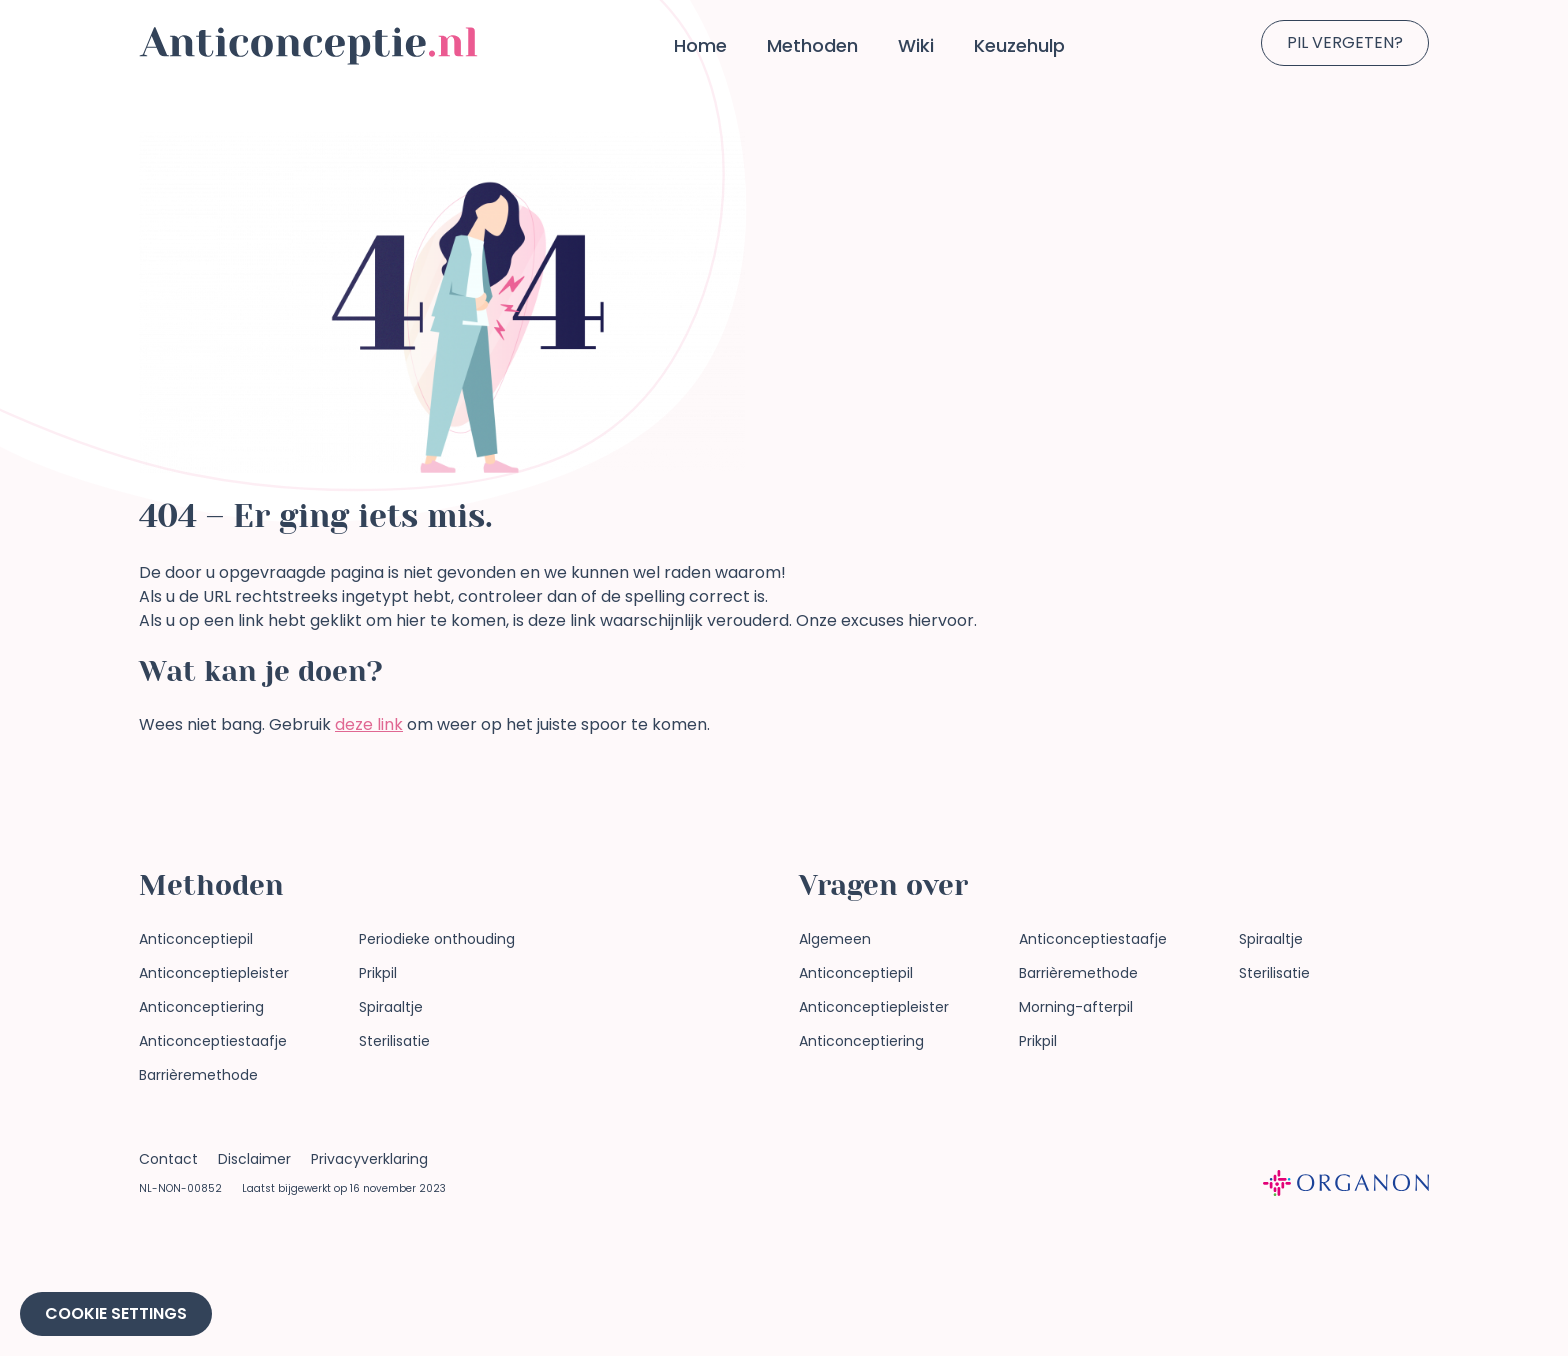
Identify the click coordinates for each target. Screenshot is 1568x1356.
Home (700, 45)
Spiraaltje (391, 1007)
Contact (168, 1159)
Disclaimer (254, 1159)
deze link (369, 724)
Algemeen (835, 939)
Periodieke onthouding (437, 939)
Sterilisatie (394, 1041)
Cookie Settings (116, 1313)
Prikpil (378, 973)
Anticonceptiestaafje (213, 1041)
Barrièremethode (198, 1075)
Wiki (916, 45)
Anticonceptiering (201, 1007)
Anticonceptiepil (196, 939)
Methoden (812, 45)
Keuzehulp (1019, 45)
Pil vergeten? (1345, 42)
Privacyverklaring (369, 1159)
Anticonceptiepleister (214, 973)
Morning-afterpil (1076, 1007)
